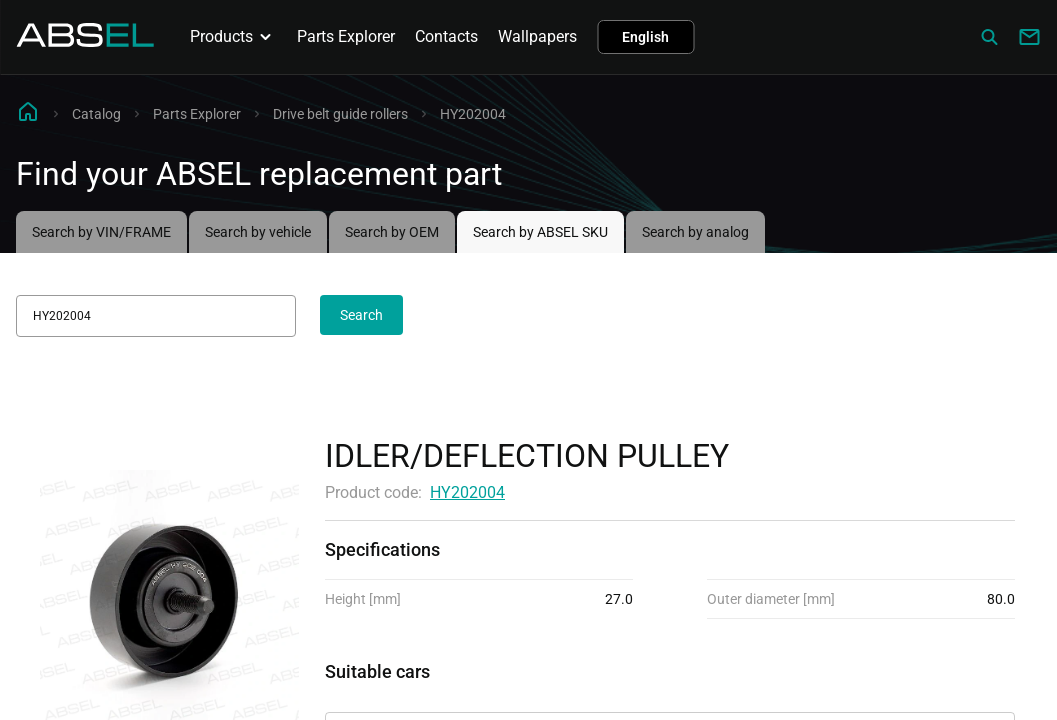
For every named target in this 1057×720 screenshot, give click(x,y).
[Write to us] (1029, 37)
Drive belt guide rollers (340, 114)
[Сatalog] (989, 37)
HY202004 (467, 492)
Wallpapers (537, 36)
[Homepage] (85, 41)
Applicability (369, 694)
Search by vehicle (258, 232)
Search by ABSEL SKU (540, 232)
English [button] (645, 37)
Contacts (446, 36)
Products (233, 37)
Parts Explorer (346, 36)
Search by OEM (392, 232)
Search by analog (695, 232)
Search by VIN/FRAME (101, 232)
